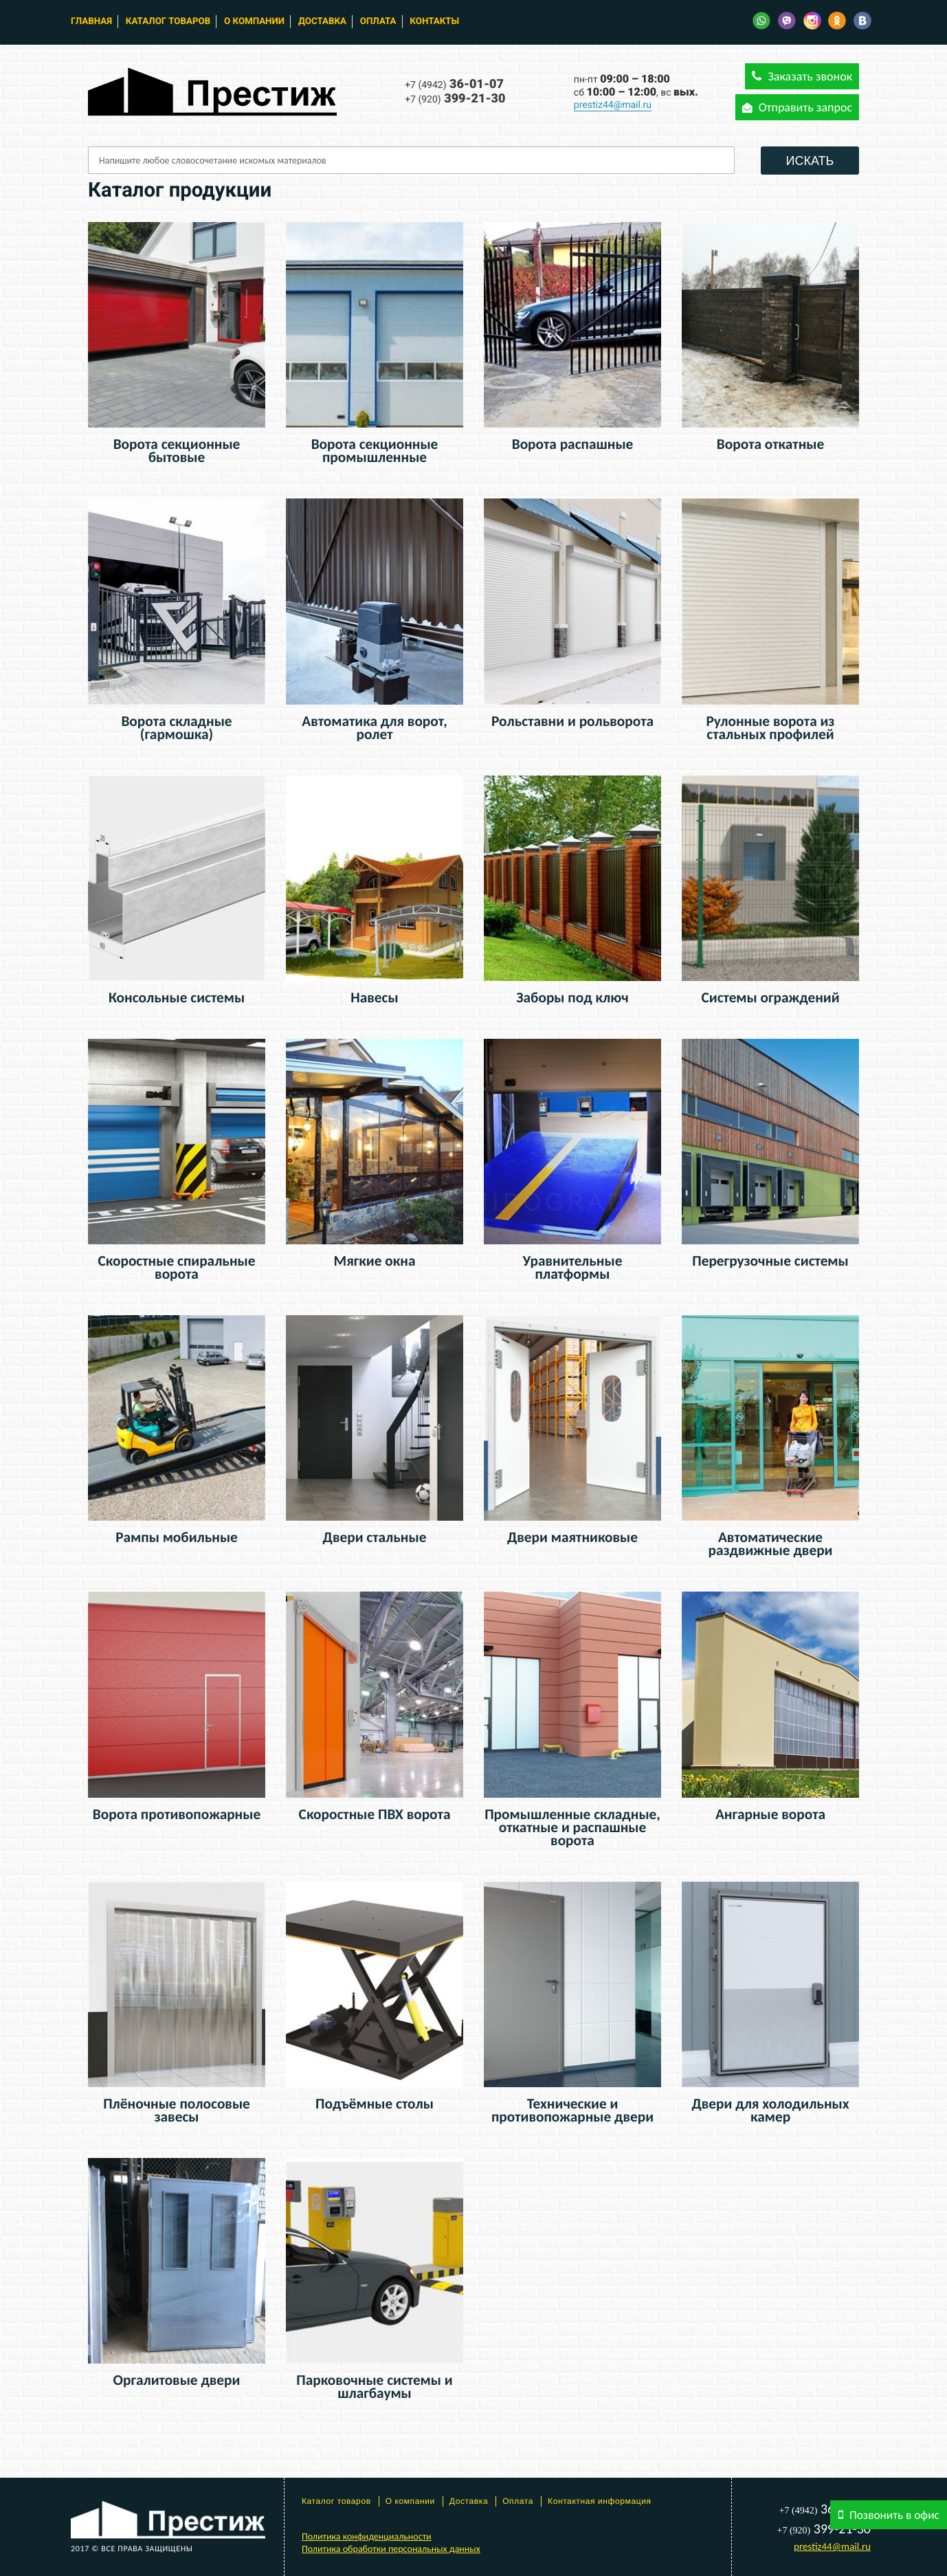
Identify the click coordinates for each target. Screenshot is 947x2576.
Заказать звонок (802, 76)
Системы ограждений (770, 997)
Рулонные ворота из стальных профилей (770, 727)
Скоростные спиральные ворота (177, 1267)
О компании (254, 21)
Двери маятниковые (572, 1537)
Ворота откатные (770, 444)
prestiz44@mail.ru (612, 105)
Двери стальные (375, 1537)
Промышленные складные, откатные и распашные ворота (572, 1827)
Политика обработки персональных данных (391, 2549)
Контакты (434, 21)
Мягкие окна (375, 1261)
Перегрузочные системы (770, 1261)
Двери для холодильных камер (770, 2110)
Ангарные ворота (770, 1814)
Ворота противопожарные (176, 1814)
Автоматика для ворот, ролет (374, 727)
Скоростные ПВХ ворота (375, 1814)
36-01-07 (454, 84)
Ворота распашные (573, 444)
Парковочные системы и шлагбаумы (374, 2386)
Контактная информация (599, 2501)
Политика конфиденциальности (367, 2536)
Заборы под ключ (572, 997)
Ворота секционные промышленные (374, 450)
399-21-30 (455, 98)
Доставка (322, 21)
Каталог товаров (168, 21)
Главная (91, 21)
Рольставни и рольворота (572, 721)
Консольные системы (177, 997)
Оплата (378, 21)
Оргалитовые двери (177, 2380)
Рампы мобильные (176, 1537)
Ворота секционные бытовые (177, 450)
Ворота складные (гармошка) (176, 727)
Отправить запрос (797, 107)
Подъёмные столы (374, 2104)
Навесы (374, 997)
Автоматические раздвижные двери (771, 1543)
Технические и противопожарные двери (572, 2110)
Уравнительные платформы (573, 1267)
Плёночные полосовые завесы (176, 2110)
